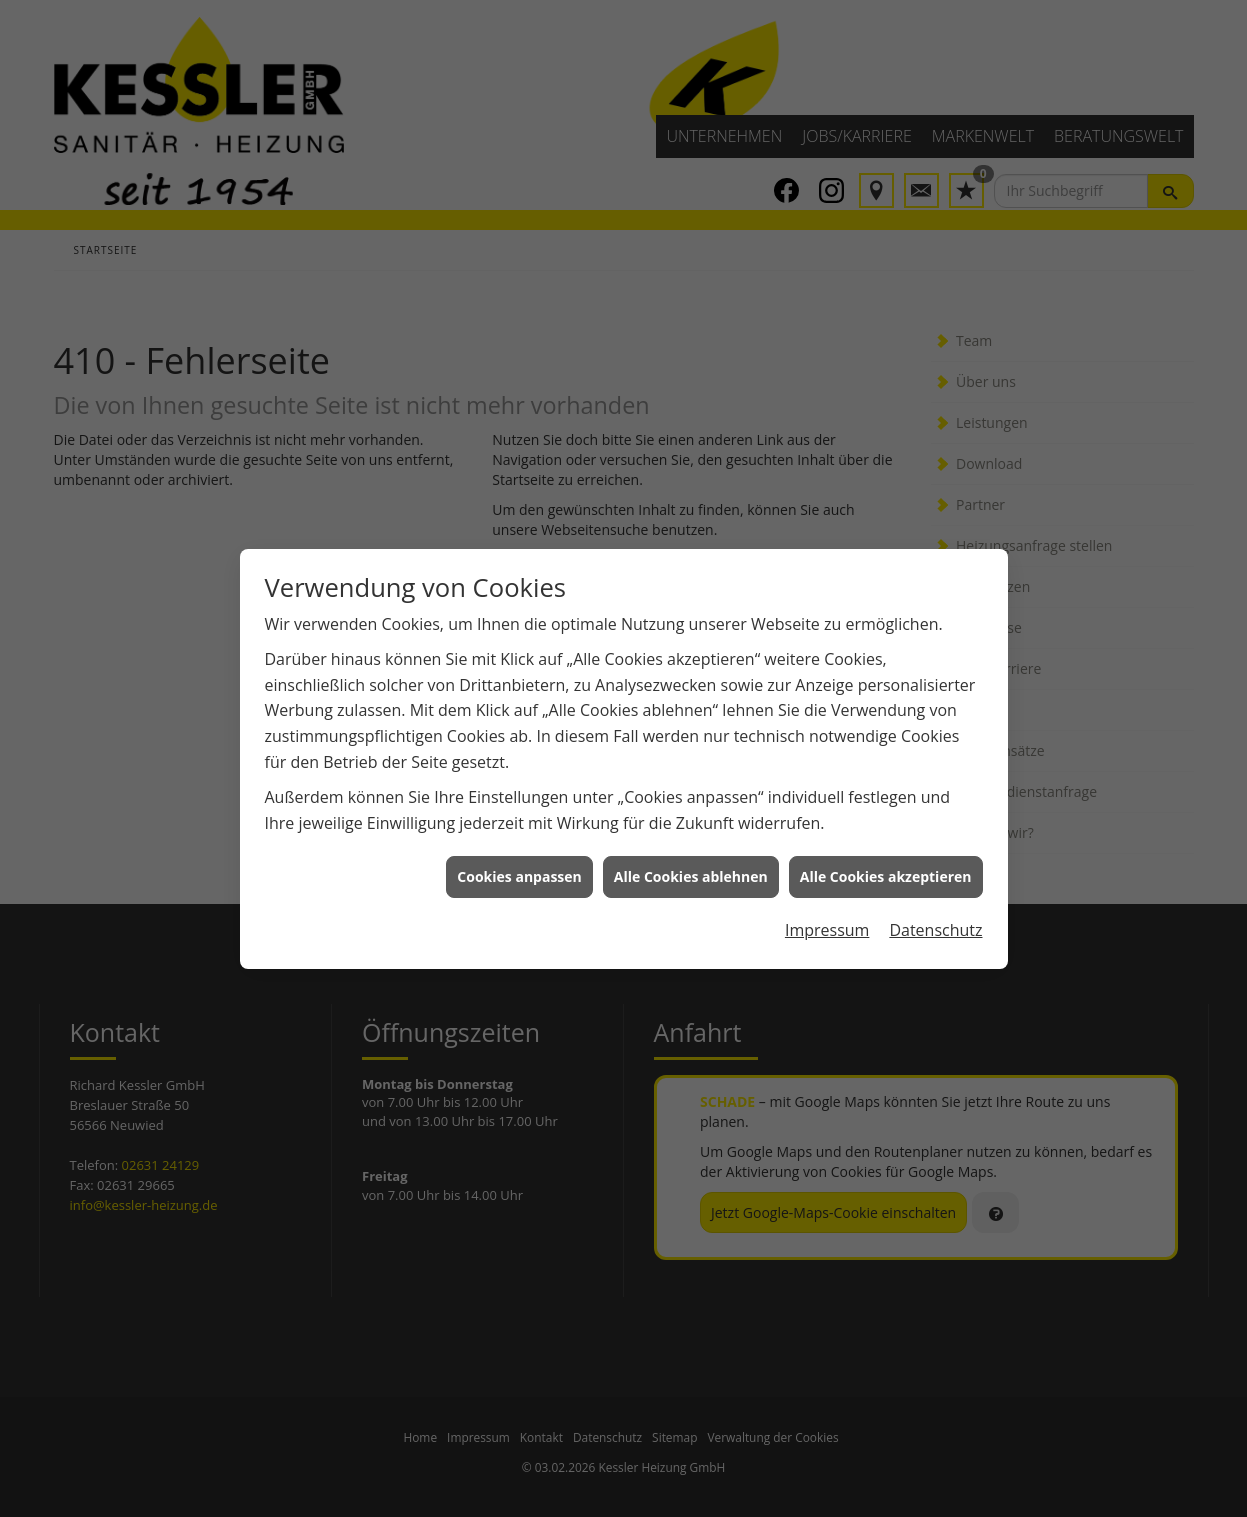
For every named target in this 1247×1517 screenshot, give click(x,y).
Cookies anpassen (519, 861)
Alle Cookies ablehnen (691, 861)
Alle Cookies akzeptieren (886, 861)
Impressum (827, 914)
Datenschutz (935, 914)
